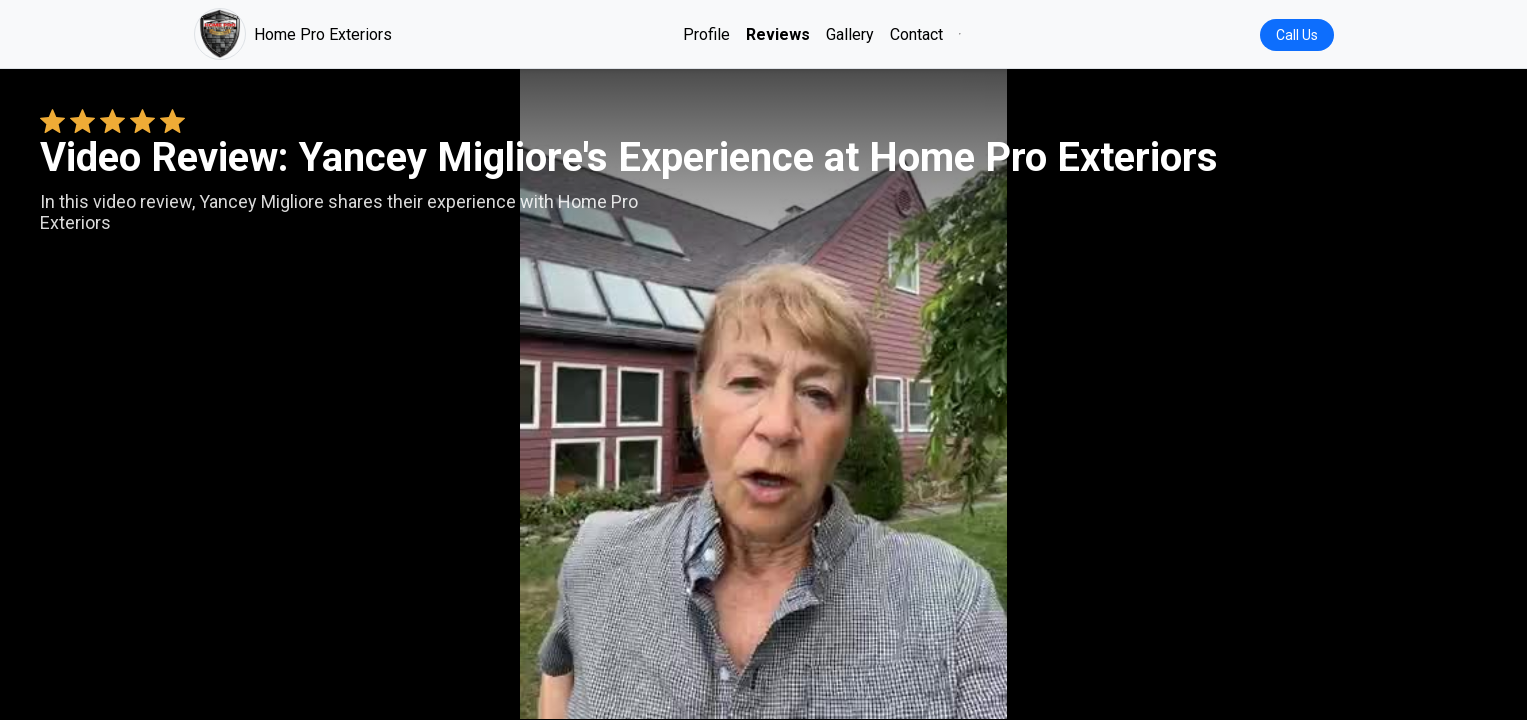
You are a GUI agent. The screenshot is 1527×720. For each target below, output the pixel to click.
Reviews (778, 34)
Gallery (850, 34)
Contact (916, 34)
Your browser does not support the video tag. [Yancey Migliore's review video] (764, 394)
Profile (706, 34)
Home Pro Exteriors (293, 34)
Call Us (1297, 35)
